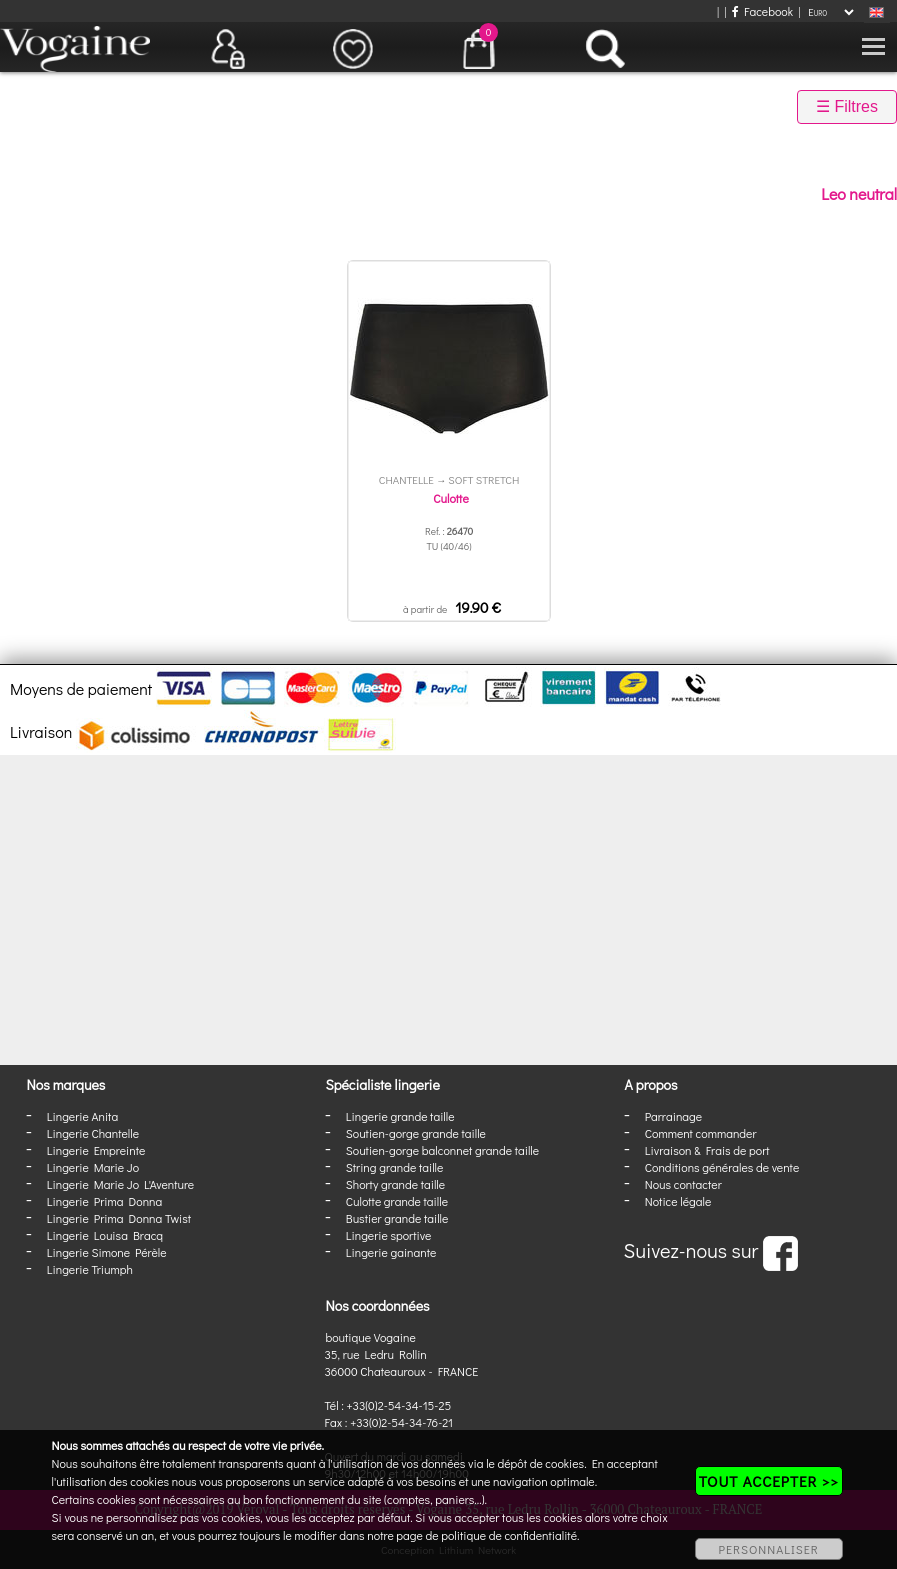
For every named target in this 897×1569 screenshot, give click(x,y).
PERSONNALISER (769, 1549)
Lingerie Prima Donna (105, 1201)
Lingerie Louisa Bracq (105, 1235)
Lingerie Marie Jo (93, 1167)
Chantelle (406, 479)
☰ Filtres (847, 106)
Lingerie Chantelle (93, 1133)
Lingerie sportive (388, 1235)
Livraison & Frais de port (707, 1150)
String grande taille (395, 1167)
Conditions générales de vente (722, 1167)
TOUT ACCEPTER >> (769, 1481)
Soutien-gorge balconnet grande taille (442, 1150)
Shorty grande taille (395, 1184)
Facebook (762, 11)
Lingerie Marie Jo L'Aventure (120, 1184)
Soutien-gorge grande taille (416, 1133)
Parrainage (673, 1116)
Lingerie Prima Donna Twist (119, 1218)
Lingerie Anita (82, 1116)
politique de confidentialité (509, 1535)
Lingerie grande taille (400, 1116)
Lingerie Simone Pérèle (107, 1252)
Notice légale (678, 1201)
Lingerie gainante (391, 1252)
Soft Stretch (483, 479)
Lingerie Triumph (90, 1269)
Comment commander (701, 1133)
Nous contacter (683, 1184)
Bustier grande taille (397, 1218)
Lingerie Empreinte (96, 1150)
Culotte (450, 498)
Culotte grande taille (397, 1201)
